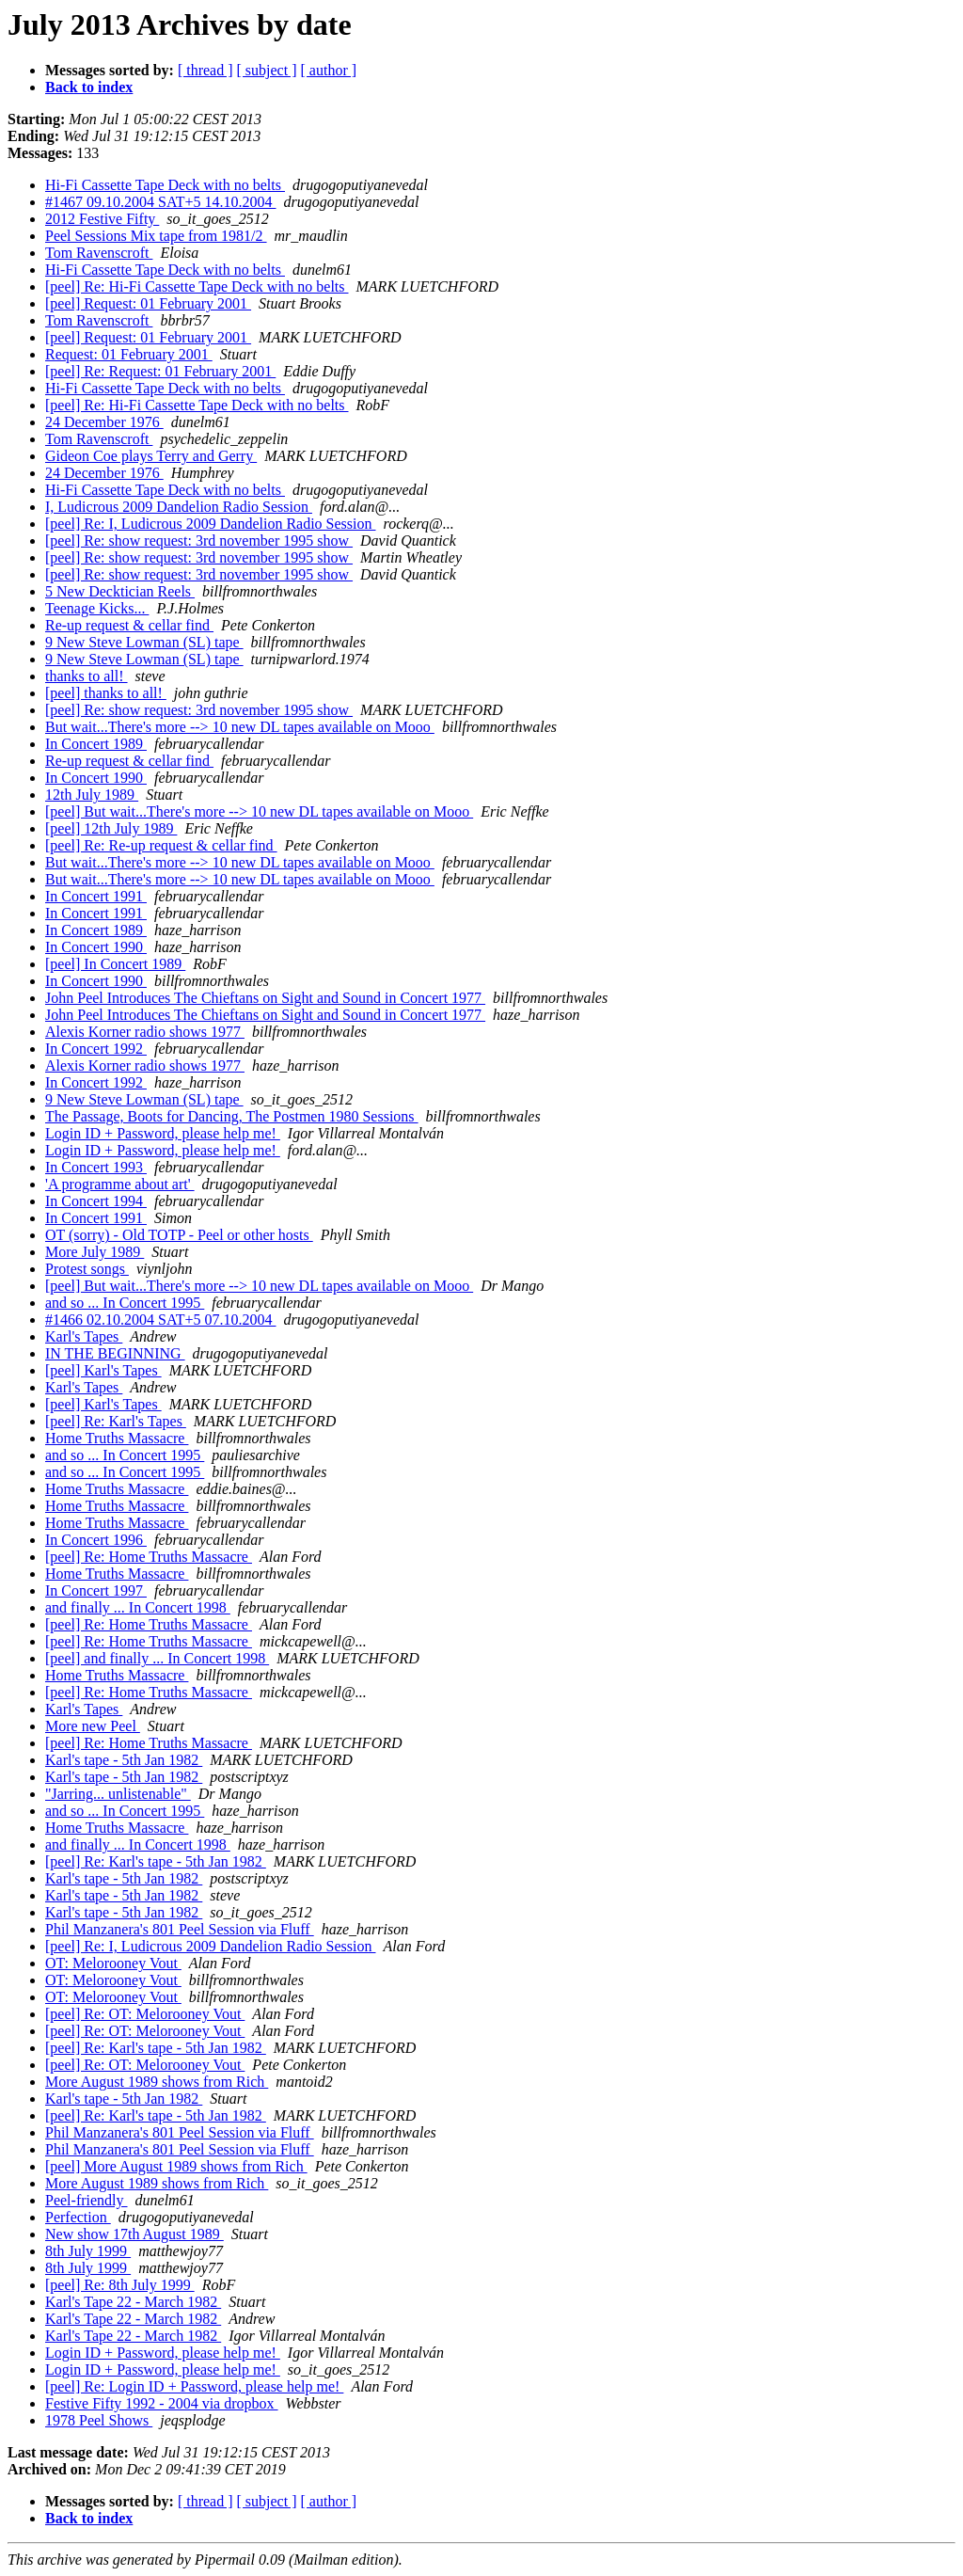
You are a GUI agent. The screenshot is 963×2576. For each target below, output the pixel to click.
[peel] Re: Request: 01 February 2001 (160, 371)
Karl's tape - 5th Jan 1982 (123, 1760)
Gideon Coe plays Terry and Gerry (151, 456)
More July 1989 (94, 1252)
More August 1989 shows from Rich (156, 2082)
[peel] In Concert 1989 (115, 964)
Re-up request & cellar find (129, 625)
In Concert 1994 (96, 1201)
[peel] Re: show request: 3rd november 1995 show (199, 541)
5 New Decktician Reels (120, 591)
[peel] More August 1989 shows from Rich (176, 2166)
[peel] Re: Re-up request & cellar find (161, 845)
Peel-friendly (86, 2200)
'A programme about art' (120, 1184)
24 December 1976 (104, 422)
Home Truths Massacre (116, 1438)
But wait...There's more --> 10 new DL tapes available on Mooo (239, 727)
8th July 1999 (88, 2251)
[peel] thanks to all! (105, 693)
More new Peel (92, 1726)
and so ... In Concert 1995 (124, 1303)
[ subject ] (267, 70)
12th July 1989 (91, 795)
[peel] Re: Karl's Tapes (115, 1421)
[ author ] (329, 70)
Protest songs (87, 1269)
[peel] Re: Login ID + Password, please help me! (194, 2386)
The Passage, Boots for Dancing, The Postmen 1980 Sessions (231, 1116)
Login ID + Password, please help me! (162, 1133)
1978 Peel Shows (98, 2420)
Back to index (89, 87)
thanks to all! (86, 676)
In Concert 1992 (96, 1049)
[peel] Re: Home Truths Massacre (148, 1557)
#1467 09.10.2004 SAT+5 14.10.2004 (160, 202)
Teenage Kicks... (97, 608)
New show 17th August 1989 (134, 2234)
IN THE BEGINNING (115, 1353)
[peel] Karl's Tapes (103, 1370)
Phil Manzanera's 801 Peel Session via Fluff (179, 1929)
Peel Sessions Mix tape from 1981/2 (156, 236)
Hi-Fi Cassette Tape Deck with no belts (165, 185)
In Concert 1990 (96, 778)
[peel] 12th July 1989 (111, 828)
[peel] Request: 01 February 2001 (148, 303)
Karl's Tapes (83, 1336)
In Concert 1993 (96, 1167)
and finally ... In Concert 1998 (137, 1607)
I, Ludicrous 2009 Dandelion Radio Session (178, 507)
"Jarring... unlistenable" (118, 1794)
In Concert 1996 (96, 1540)
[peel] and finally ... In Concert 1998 (157, 1658)
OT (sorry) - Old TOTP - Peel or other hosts (179, 1235)
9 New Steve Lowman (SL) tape (144, 642)
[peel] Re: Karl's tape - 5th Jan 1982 (155, 1861)
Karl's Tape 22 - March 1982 (133, 2302)
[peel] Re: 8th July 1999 (120, 2285)
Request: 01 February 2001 (129, 354)
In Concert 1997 (96, 1590)
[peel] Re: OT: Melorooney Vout (145, 2014)
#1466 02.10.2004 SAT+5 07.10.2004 (160, 1320)
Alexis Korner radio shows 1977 (145, 1032)
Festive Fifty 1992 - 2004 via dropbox (161, 2403)
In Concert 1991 (96, 896)
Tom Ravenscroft (98, 253)
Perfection (78, 2217)
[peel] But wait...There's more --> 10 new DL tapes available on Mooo (259, 811)
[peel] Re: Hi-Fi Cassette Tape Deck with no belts (197, 286)
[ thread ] (205, 70)
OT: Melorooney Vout (113, 1963)
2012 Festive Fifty (102, 219)
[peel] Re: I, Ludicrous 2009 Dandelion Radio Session (210, 524)
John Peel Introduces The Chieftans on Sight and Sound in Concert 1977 (265, 998)
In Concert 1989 (96, 744)
